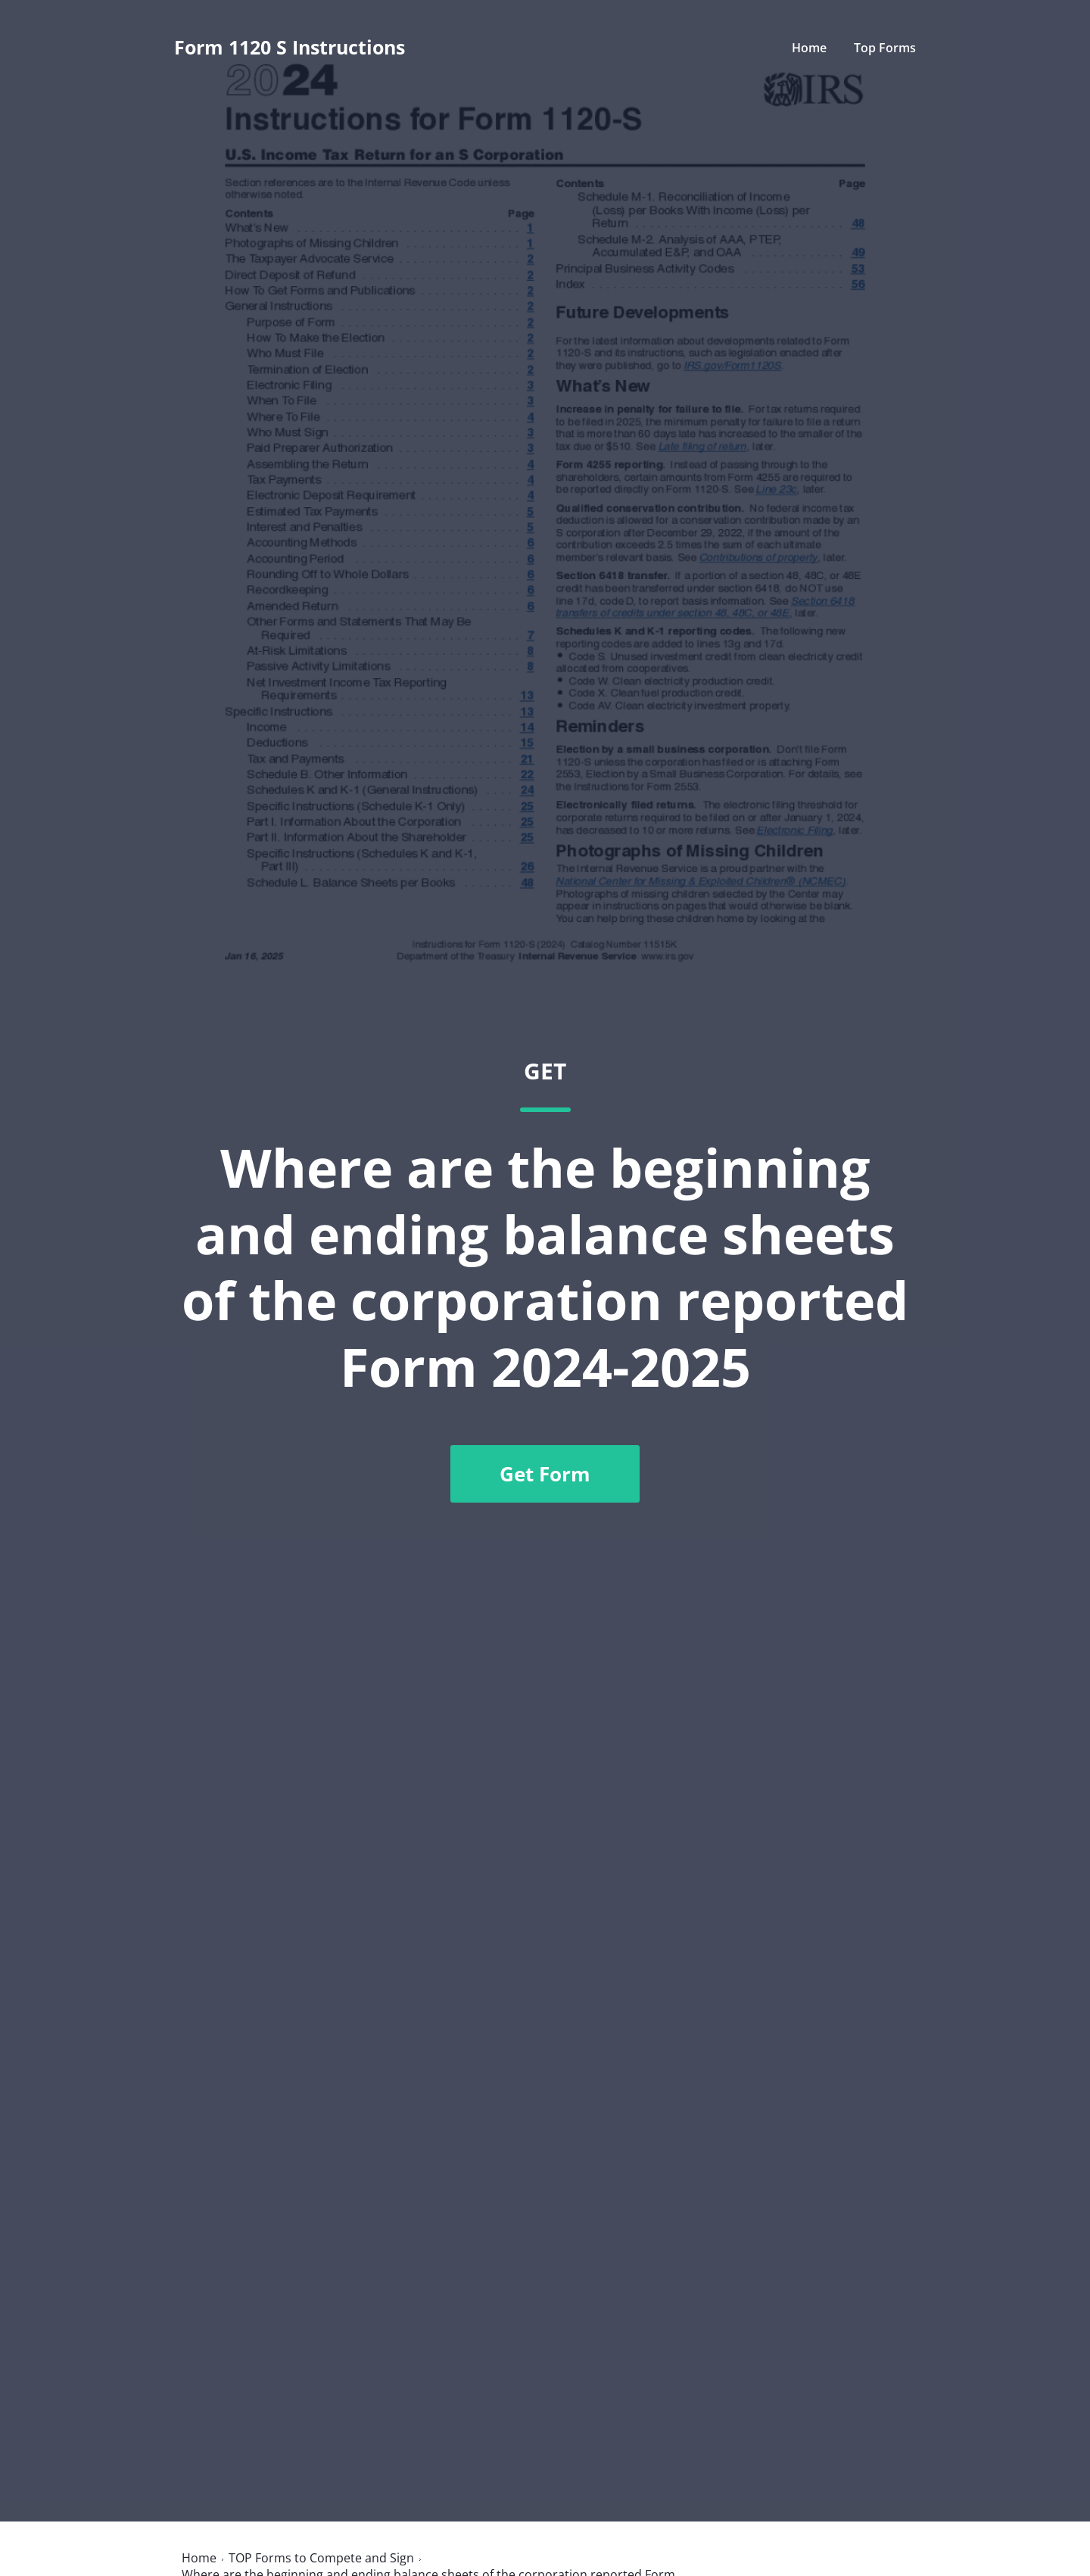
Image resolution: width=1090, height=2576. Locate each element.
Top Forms (885, 47)
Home (809, 47)
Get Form (545, 1473)
